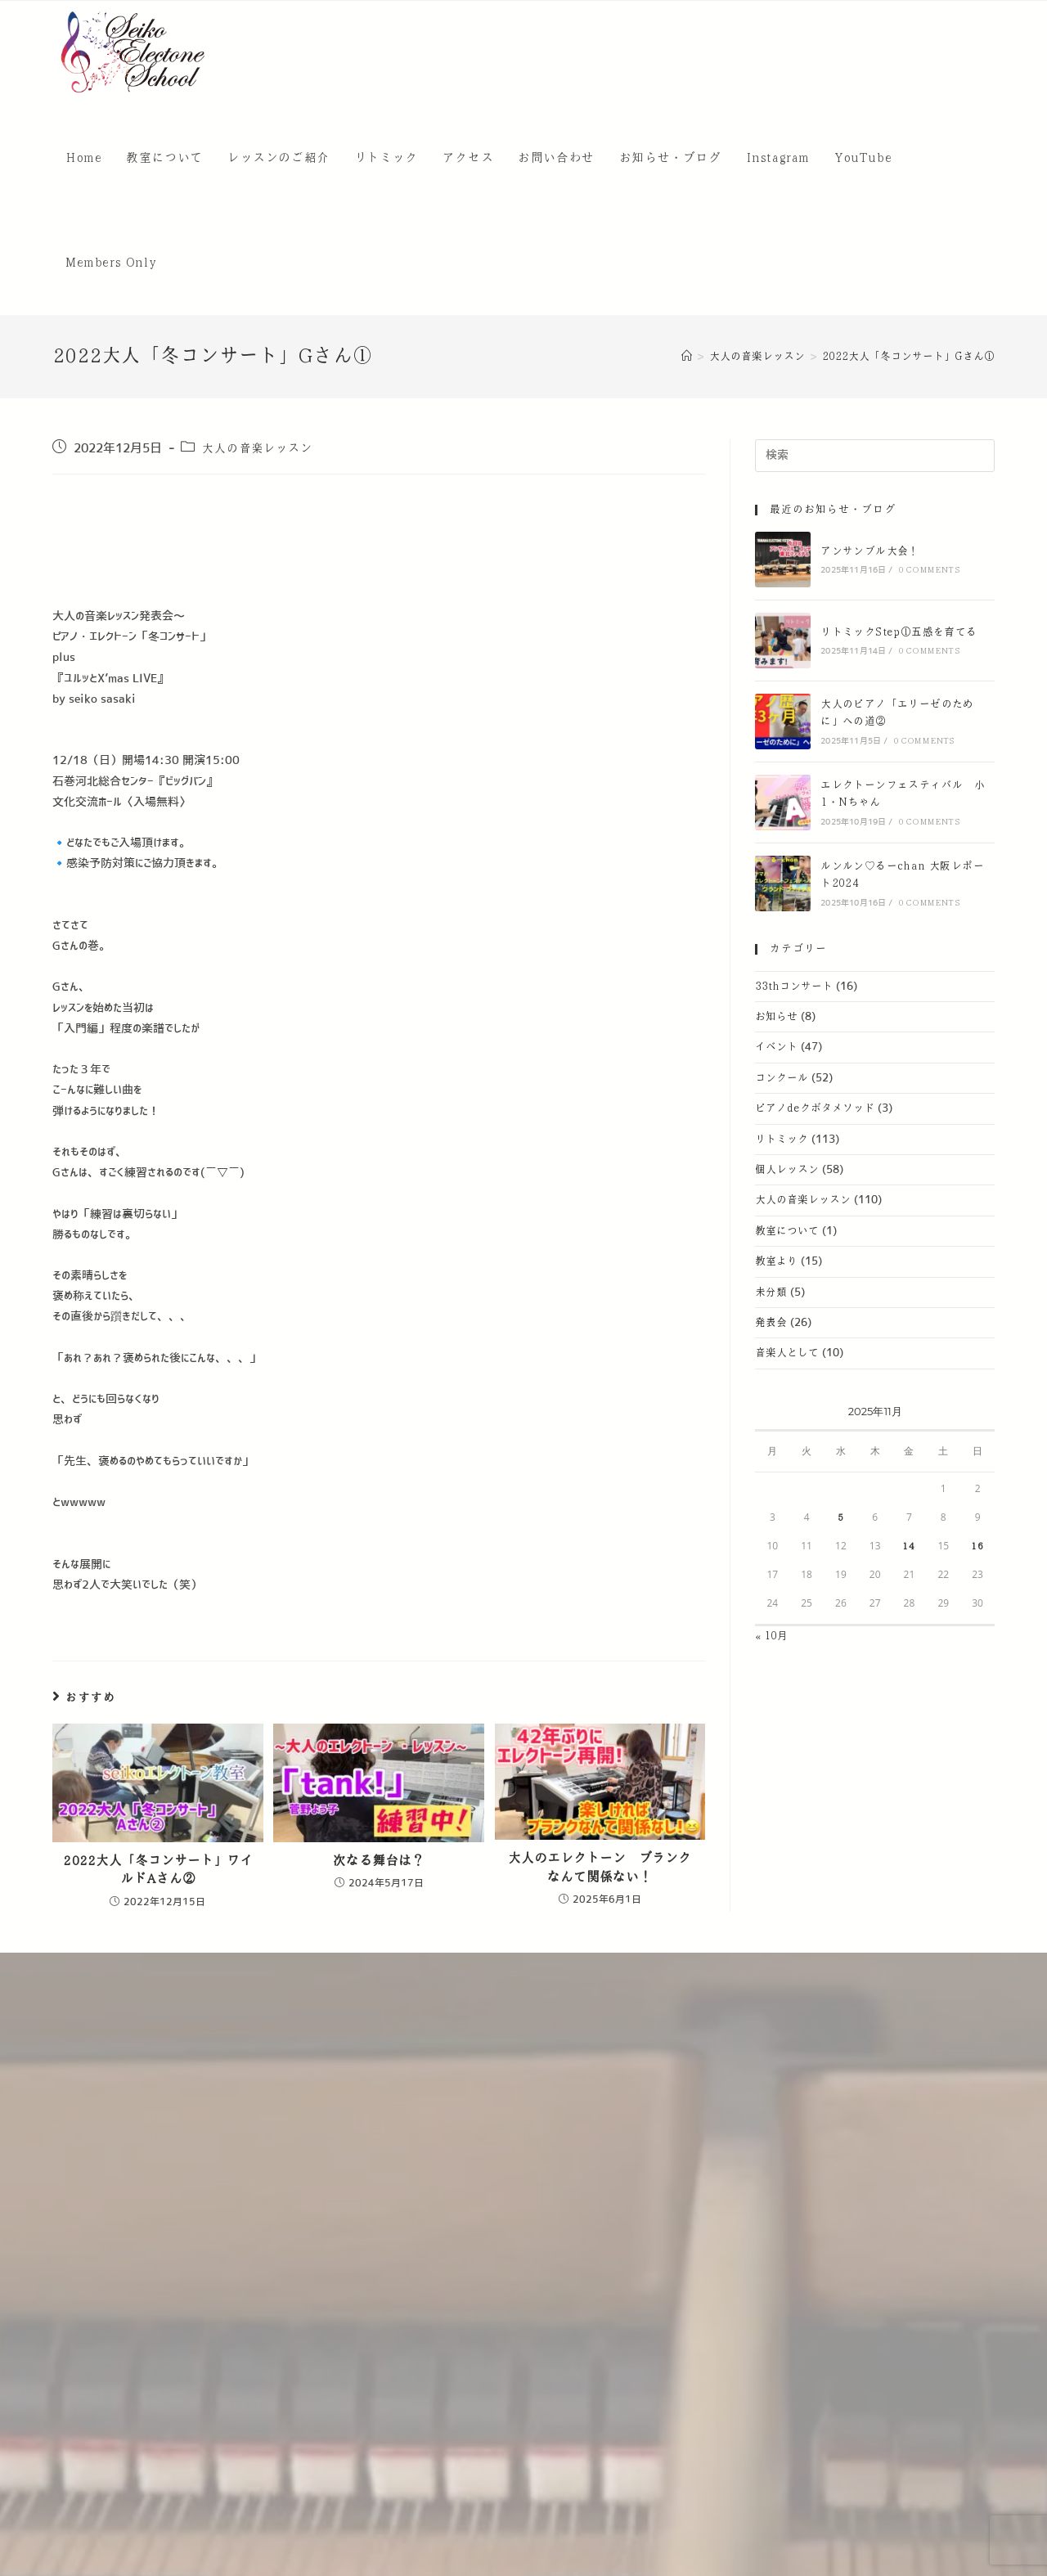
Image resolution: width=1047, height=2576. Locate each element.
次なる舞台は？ (379, 1861)
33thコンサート (794, 986)
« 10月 (771, 1636)
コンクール (781, 1078)
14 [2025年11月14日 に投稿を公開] (908, 1546)
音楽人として (787, 1353)
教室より (776, 1261)
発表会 (771, 1322)
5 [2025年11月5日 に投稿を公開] (841, 1517)
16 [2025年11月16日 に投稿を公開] (977, 1546)
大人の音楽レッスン (257, 448)
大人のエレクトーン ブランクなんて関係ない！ (599, 1867)
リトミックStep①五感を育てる (898, 632)
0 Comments (929, 569)
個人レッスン (787, 1170)
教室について (787, 1231)
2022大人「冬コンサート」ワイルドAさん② (158, 1870)
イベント (776, 1047)
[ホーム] (686, 356)
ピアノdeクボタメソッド (814, 1108)
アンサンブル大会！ (869, 551)
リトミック (781, 1139)
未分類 (771, 1292)
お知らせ (776, 1017)
